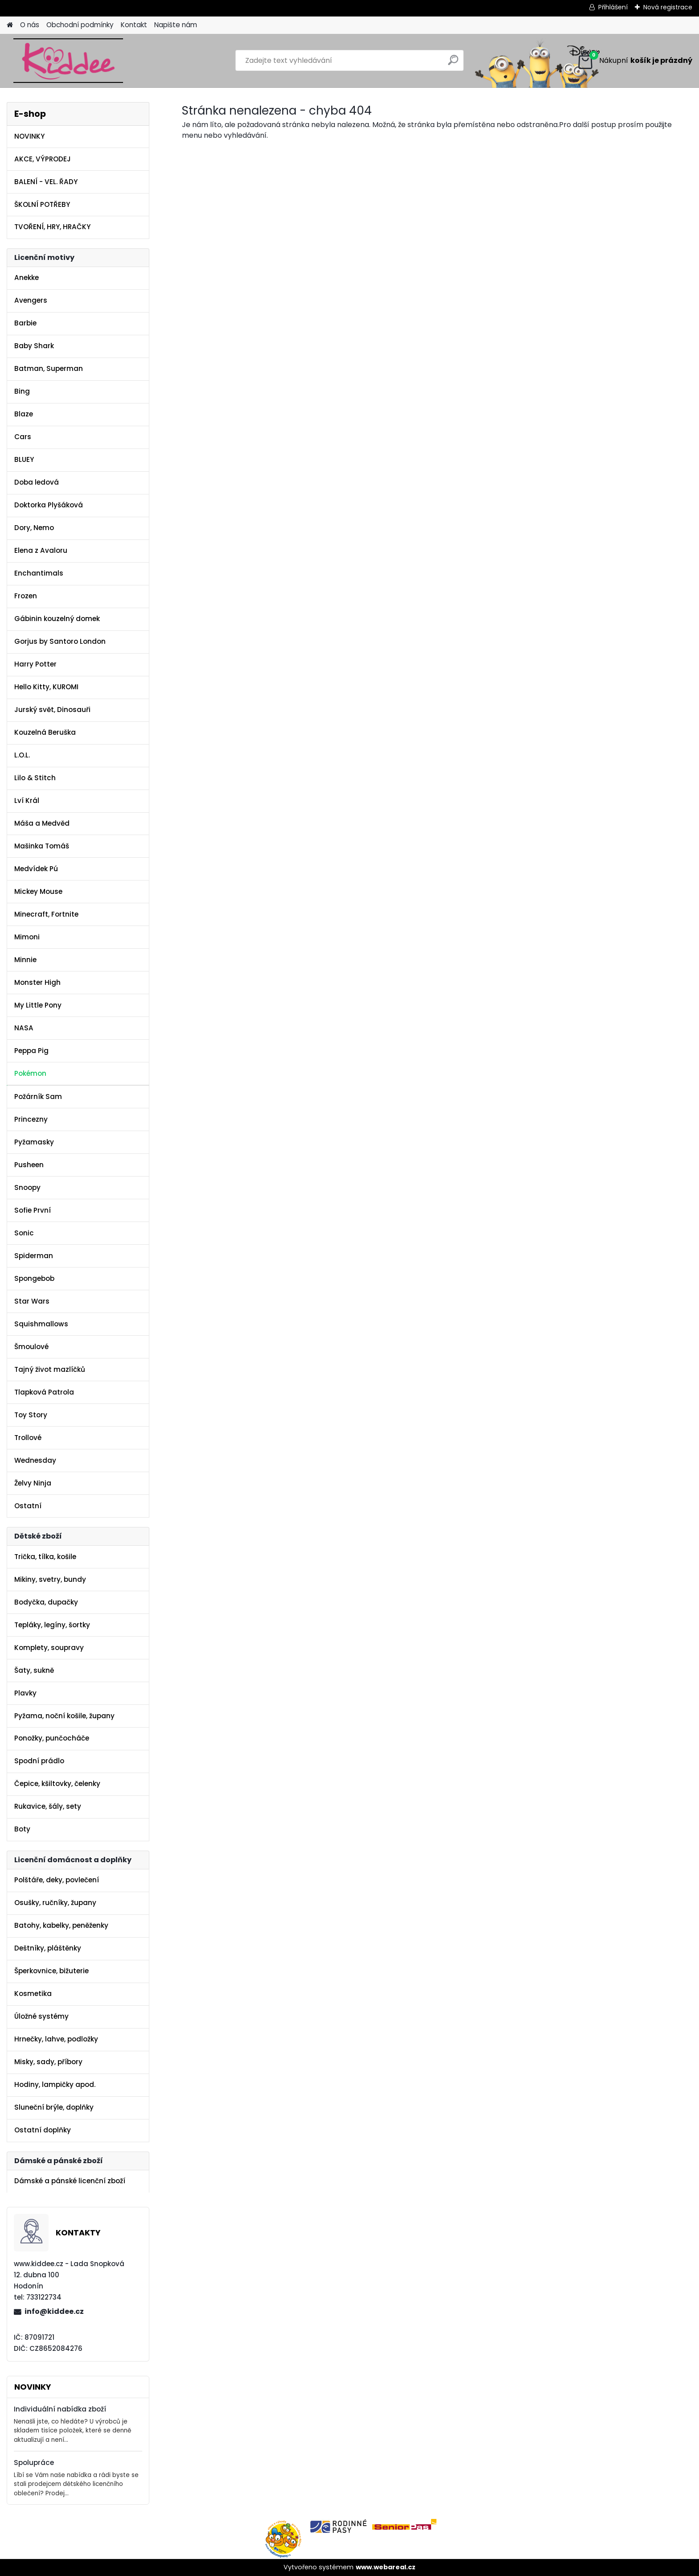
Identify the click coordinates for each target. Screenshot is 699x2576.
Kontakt (134, 24)
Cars (22, 436)
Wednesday (35, 1460)
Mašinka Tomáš (41, 846)
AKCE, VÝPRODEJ (42, 159)
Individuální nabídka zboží (60, 2409)
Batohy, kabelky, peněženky (61, 1925)
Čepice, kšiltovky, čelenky (57, 1783)
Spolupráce (34, 2462)
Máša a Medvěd (42, 823)
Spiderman (33, 1255)
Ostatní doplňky (42, 2130)
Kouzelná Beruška (45, 732)
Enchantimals (38, 573)
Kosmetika (33, 1993)
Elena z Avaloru (40, 550)
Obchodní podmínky (80, 24)
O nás (29, 24)
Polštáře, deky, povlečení (56, 1880)
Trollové (27, 1437)
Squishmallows (41, 1324)
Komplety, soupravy (49, 1647)
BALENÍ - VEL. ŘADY (46, 181)
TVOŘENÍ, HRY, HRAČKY (52, 226)
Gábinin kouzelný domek (57, 618)
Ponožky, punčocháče (51, 1738)
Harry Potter (35, 664)
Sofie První (32, 1210)
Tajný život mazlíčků (49, 1369)
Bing (22, 391)
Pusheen (29, 1164)
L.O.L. (22, 755)
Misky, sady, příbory (48, 2061)
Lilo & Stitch (35, 777)
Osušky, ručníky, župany (55, 1902)
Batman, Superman (48, 368)
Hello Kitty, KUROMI (46, 686)
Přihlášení (613, 7)
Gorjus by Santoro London (60, 641)
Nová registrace (667, 7)
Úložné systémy (41, 2016)
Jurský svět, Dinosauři (52, 709)
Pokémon (30, 1073)
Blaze (23, 414)
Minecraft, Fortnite (46, 914)
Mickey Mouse (38, 891)
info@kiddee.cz (54, 2311)
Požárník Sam (38, 1096)
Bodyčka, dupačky (46, 1602)
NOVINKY (29, 136)
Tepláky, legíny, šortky (52, 1625)
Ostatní (27, 1505)
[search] (453, 63)
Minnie (25, 959)
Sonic (24, 1233)
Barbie (25, 323)
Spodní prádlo (39, 1760)
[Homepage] (10, 25)
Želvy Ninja (32, 1483)
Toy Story (30, 1415)
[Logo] (68, 60)
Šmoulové (31, 1346)
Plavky (25, 1693)
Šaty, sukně (34, 1670)
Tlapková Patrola (44, 1392)
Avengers (30, 300)
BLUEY (24, 459)
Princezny (31, 1119)
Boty (22, 1829)
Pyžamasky (34, 1142)
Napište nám (175, 24)
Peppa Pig (31, 1050)
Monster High (37, 982)
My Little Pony (38, 1005)
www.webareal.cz (385, 2567)
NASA (23, 1028)
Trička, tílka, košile (45, 1556)
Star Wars (31, 1301)
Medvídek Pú (36, 868)
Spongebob (34, 1278)
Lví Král (26, 800)
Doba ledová (36, 482)
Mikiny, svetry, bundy (50, 1579)
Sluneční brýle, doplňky (54, 2107)
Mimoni (27, 937)
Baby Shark (34, 345)
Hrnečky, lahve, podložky (56, 2039)
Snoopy (27, 1187)
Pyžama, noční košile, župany (64, 1715)
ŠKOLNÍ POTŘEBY (42, 204)
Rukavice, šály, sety (47, 1806)
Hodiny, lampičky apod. (54, 2084)
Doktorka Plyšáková (48, 505)
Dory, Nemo (34, 527)
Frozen (25, 596)
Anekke (26, 277)
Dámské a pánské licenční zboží (69, 2180)
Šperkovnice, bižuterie (51, 1970)
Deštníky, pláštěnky (47, 1948)
